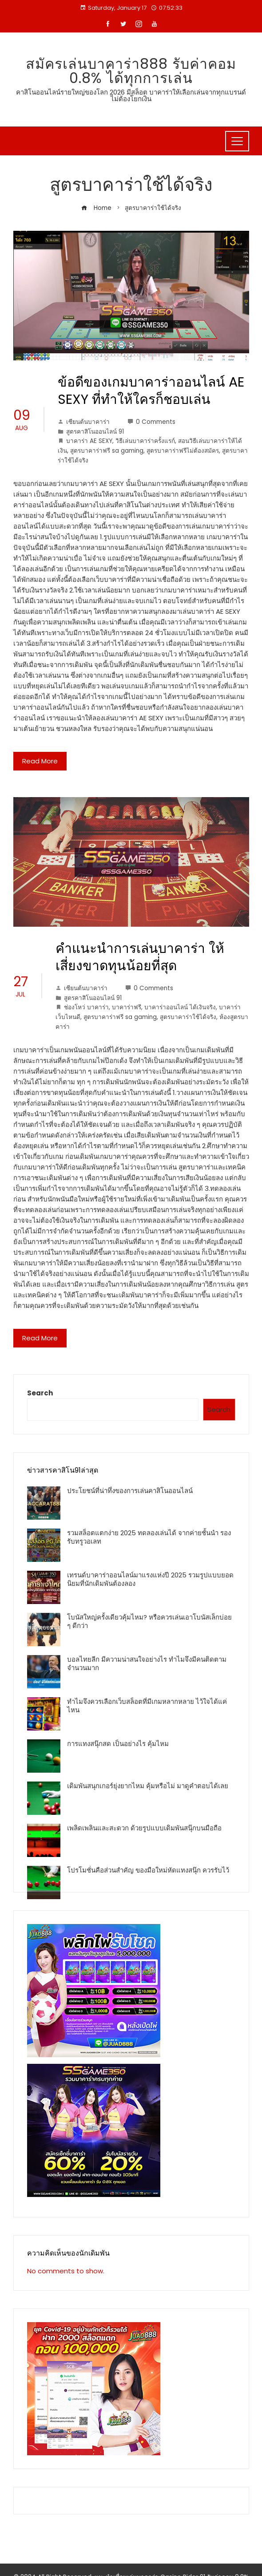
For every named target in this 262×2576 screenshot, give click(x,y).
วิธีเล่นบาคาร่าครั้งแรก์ (145, 441)
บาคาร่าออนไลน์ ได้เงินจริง (180, 1007)
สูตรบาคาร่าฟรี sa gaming (106, 450)
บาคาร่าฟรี (126, 1007)
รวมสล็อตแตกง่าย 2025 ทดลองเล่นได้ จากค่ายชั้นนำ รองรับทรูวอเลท (149, 1537)
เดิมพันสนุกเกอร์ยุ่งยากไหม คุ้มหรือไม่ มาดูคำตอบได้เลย (147, 1785)
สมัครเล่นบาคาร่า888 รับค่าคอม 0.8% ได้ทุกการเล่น (131, 71)
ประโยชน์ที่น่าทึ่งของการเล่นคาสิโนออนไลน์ (130, 1490)
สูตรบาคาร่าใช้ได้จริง (188, 1017)
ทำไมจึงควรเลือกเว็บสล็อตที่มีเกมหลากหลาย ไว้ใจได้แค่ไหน (147, 1706)
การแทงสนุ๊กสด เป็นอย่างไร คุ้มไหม (118, 1743)
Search (40, 1393)
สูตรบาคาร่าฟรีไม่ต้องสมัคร (183, 450)
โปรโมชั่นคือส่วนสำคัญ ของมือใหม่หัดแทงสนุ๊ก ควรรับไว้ (148, 1870)
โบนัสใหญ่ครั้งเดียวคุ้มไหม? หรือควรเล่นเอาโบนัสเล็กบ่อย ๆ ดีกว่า (149, 1621)
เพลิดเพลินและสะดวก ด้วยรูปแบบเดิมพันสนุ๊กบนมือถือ (144, 1828)
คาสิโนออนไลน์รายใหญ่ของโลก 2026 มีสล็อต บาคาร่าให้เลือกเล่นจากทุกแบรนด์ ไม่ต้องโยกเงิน (131, 95)
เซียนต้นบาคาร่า (84, 422)
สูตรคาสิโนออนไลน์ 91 (95, 431)
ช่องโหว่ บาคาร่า (86, 1007)
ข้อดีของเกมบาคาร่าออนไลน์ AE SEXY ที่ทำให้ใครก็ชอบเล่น (151, 391)
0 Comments (151, 422)
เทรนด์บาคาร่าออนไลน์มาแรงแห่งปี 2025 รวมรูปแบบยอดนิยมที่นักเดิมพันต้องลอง (150, 1579)
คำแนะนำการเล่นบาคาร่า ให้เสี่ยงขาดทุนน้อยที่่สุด (140, 957)
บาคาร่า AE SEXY (89, 441)
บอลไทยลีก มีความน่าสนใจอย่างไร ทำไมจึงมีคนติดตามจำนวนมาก (146, 1664)
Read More (40, 761)
